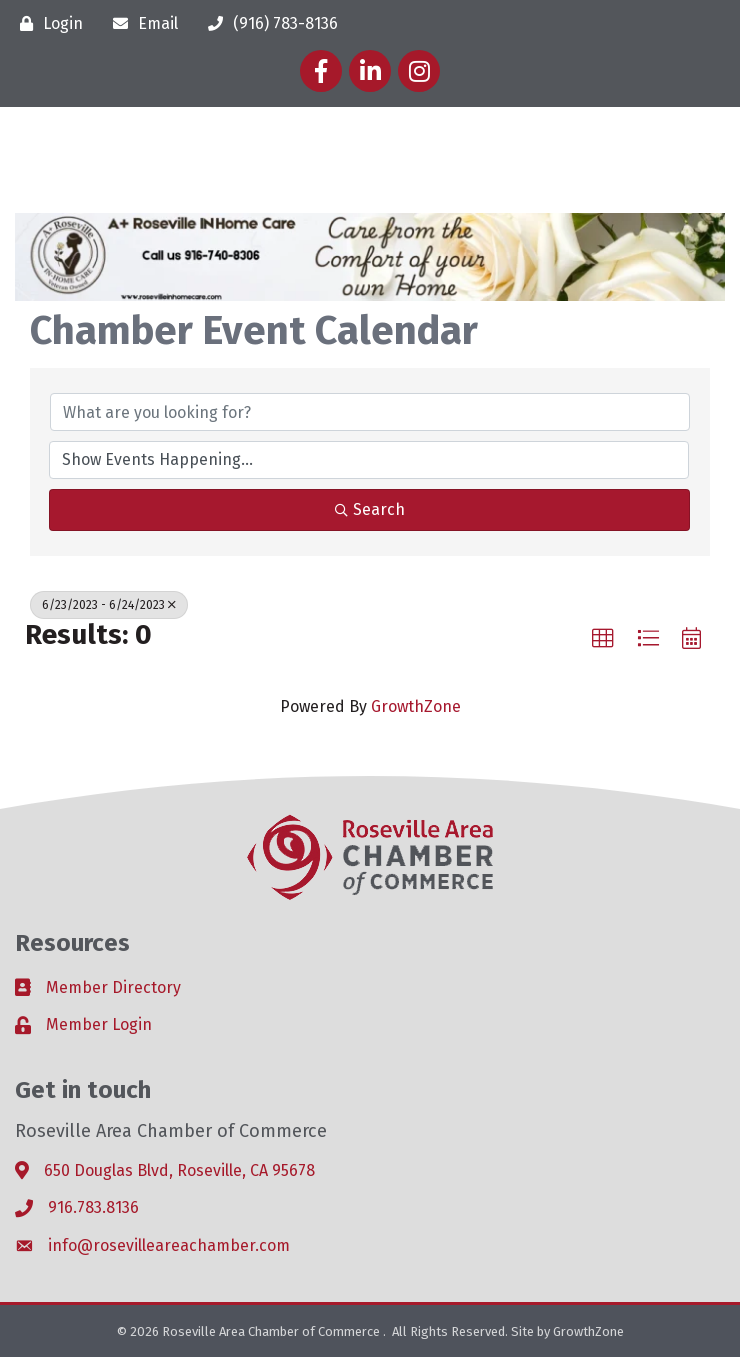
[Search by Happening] (369, 460)
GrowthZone (416, 706)
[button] (603, 639)
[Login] (46, 23)
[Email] (140, 23)
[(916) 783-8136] (268, 23)
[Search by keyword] (370, 412)
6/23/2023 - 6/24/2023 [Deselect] (109, 605)
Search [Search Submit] (370, 509)
